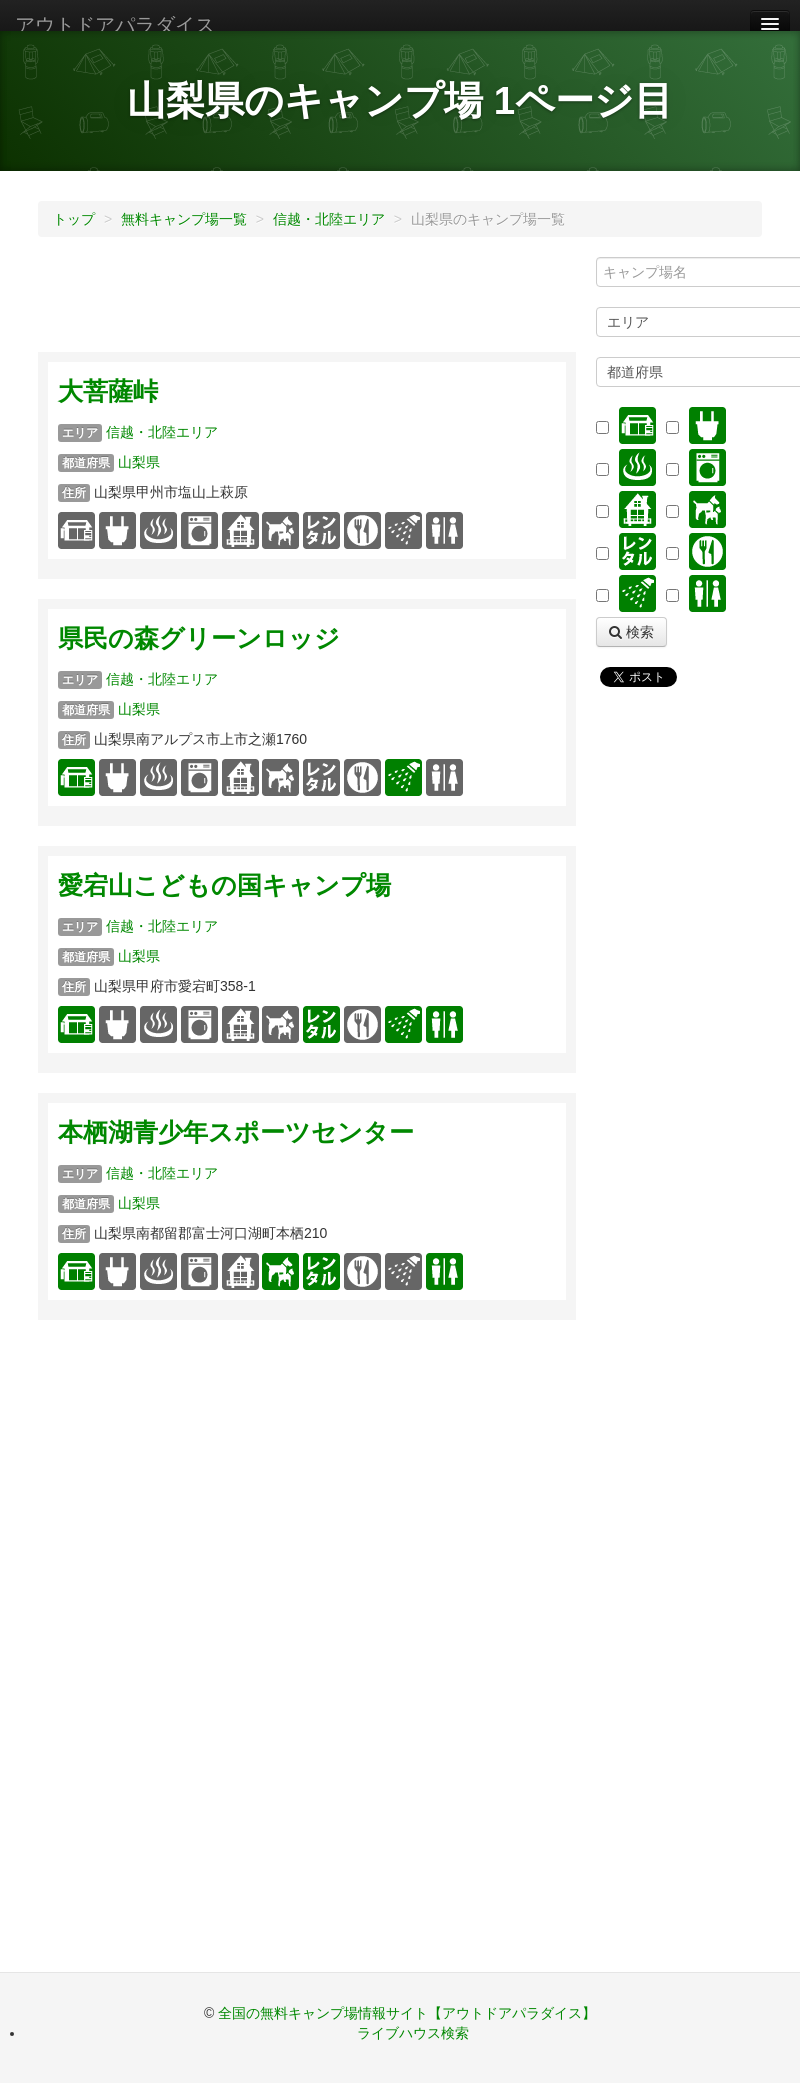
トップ (74, 219)
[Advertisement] (402, 302)
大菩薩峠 (108, 391)
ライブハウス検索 (413, 2033)
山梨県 (139, 462)
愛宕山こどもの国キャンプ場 (224, 885)
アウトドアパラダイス (115, 25)
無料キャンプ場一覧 (184, 219)
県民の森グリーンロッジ (199, 638)
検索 (631, 632)
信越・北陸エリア (329, 219)
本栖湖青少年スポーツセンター (236, 1132)
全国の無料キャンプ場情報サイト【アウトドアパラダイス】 (407, 2013)
